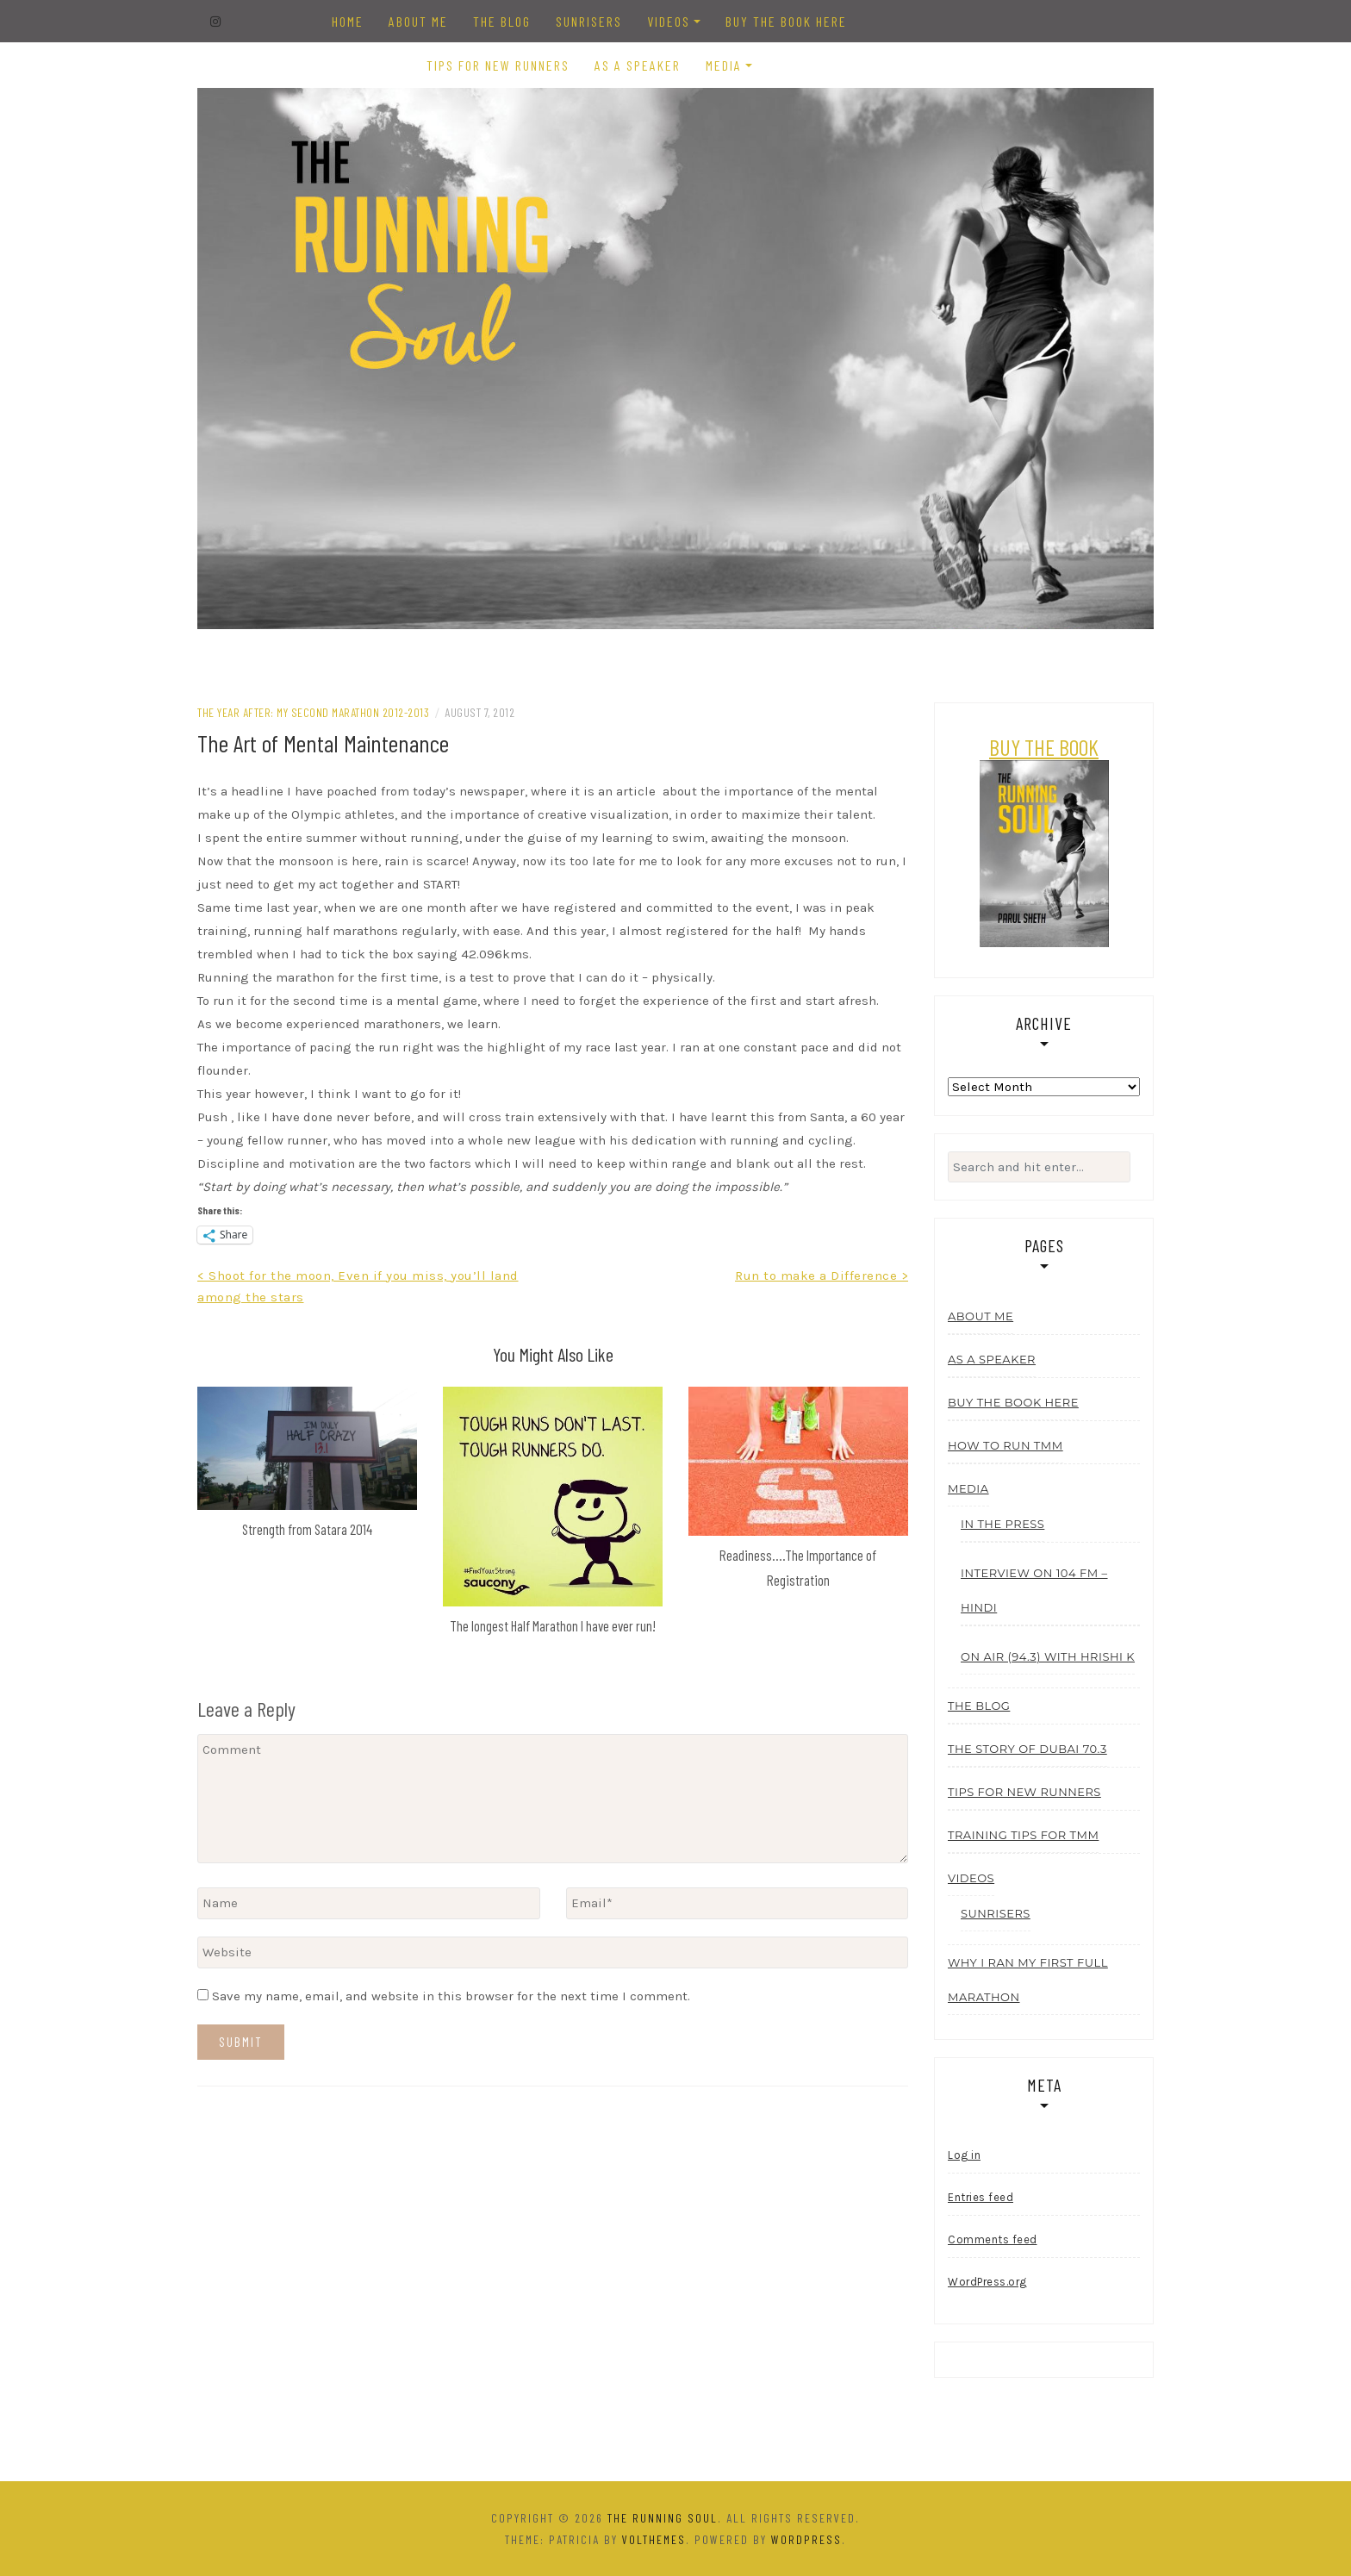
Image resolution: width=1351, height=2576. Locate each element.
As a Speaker (638, 65)
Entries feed (980, 2197)
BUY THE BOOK (1044, 746)
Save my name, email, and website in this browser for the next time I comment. (451, 1996)
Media (724, 65)
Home (348, 21)
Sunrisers (589, 21)
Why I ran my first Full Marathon (1028, 1979)
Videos (668, 21)
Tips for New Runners (498, 65)
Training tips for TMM (1023, 1835)
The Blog (502, 21)
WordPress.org (987, 2281)
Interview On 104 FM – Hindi (1034, 1590)
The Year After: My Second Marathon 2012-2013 (313, 712)
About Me (418, 21)
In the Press (1002, 1524)
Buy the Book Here (786, 21)
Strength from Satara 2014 (307, 1528)
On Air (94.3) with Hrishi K (1048, 1656)
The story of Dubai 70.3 (1027, 1749)
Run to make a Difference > (821, 1275)
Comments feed (992, 2239)
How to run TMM (1005, 1445)
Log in (964, 2155)
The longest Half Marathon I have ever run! (553, 1625)
